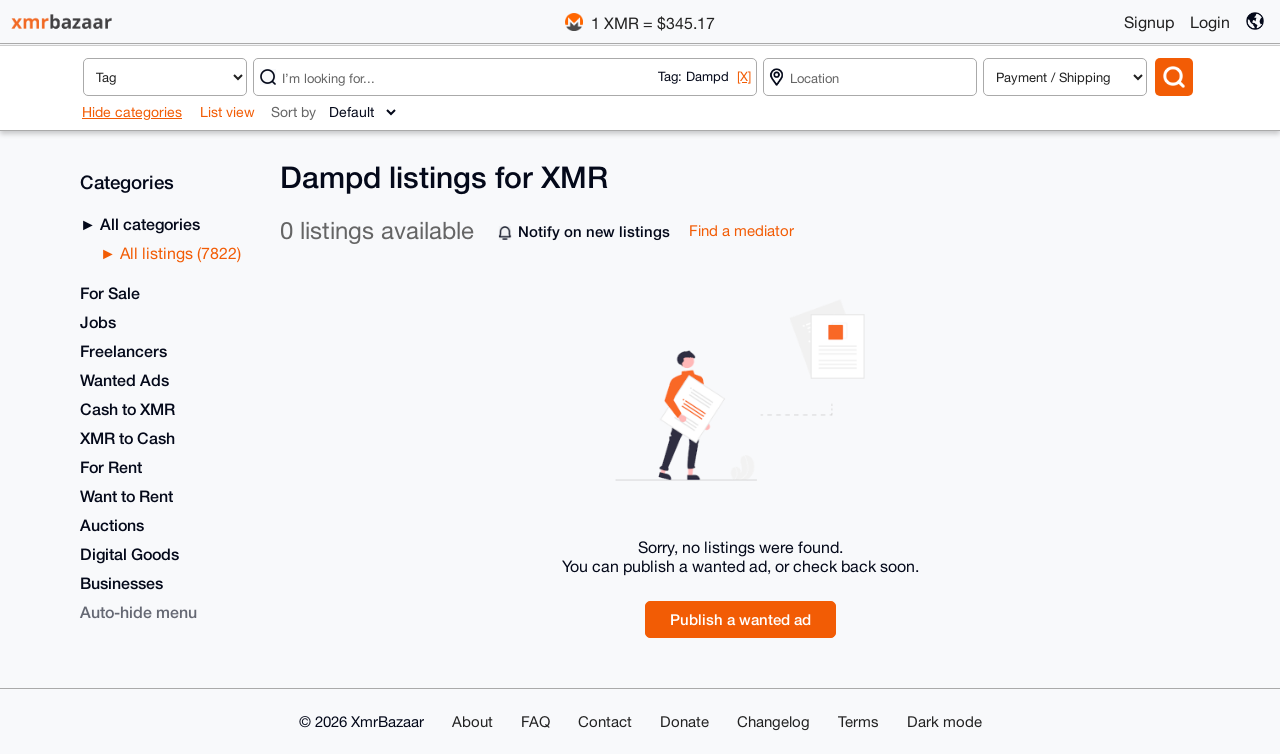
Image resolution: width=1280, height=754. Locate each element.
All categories (148, 223)
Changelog (773, 721)
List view (227, 112)
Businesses (121, 582)
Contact (605, 721)
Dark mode (944, 721)
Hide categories (132, 112)
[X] (744, 76)
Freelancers (123, 350)
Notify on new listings (594, 231)
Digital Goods (129, 553)
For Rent (111, 466)
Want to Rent (126, 495)
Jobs (98, 321)
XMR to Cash (127, 437)
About (472, 721)
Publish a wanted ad (740, 619)
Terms (858, 721)
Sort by (293, 112)
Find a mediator (741, 230)
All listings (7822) (178, 253)
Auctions (112, 524)
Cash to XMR (127, 408)
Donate (684, 721)
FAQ (535, 721)
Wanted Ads (124, 379)
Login (1210, 22)
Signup (1149, 22)
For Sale (110, 292)
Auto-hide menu (138, 611)
